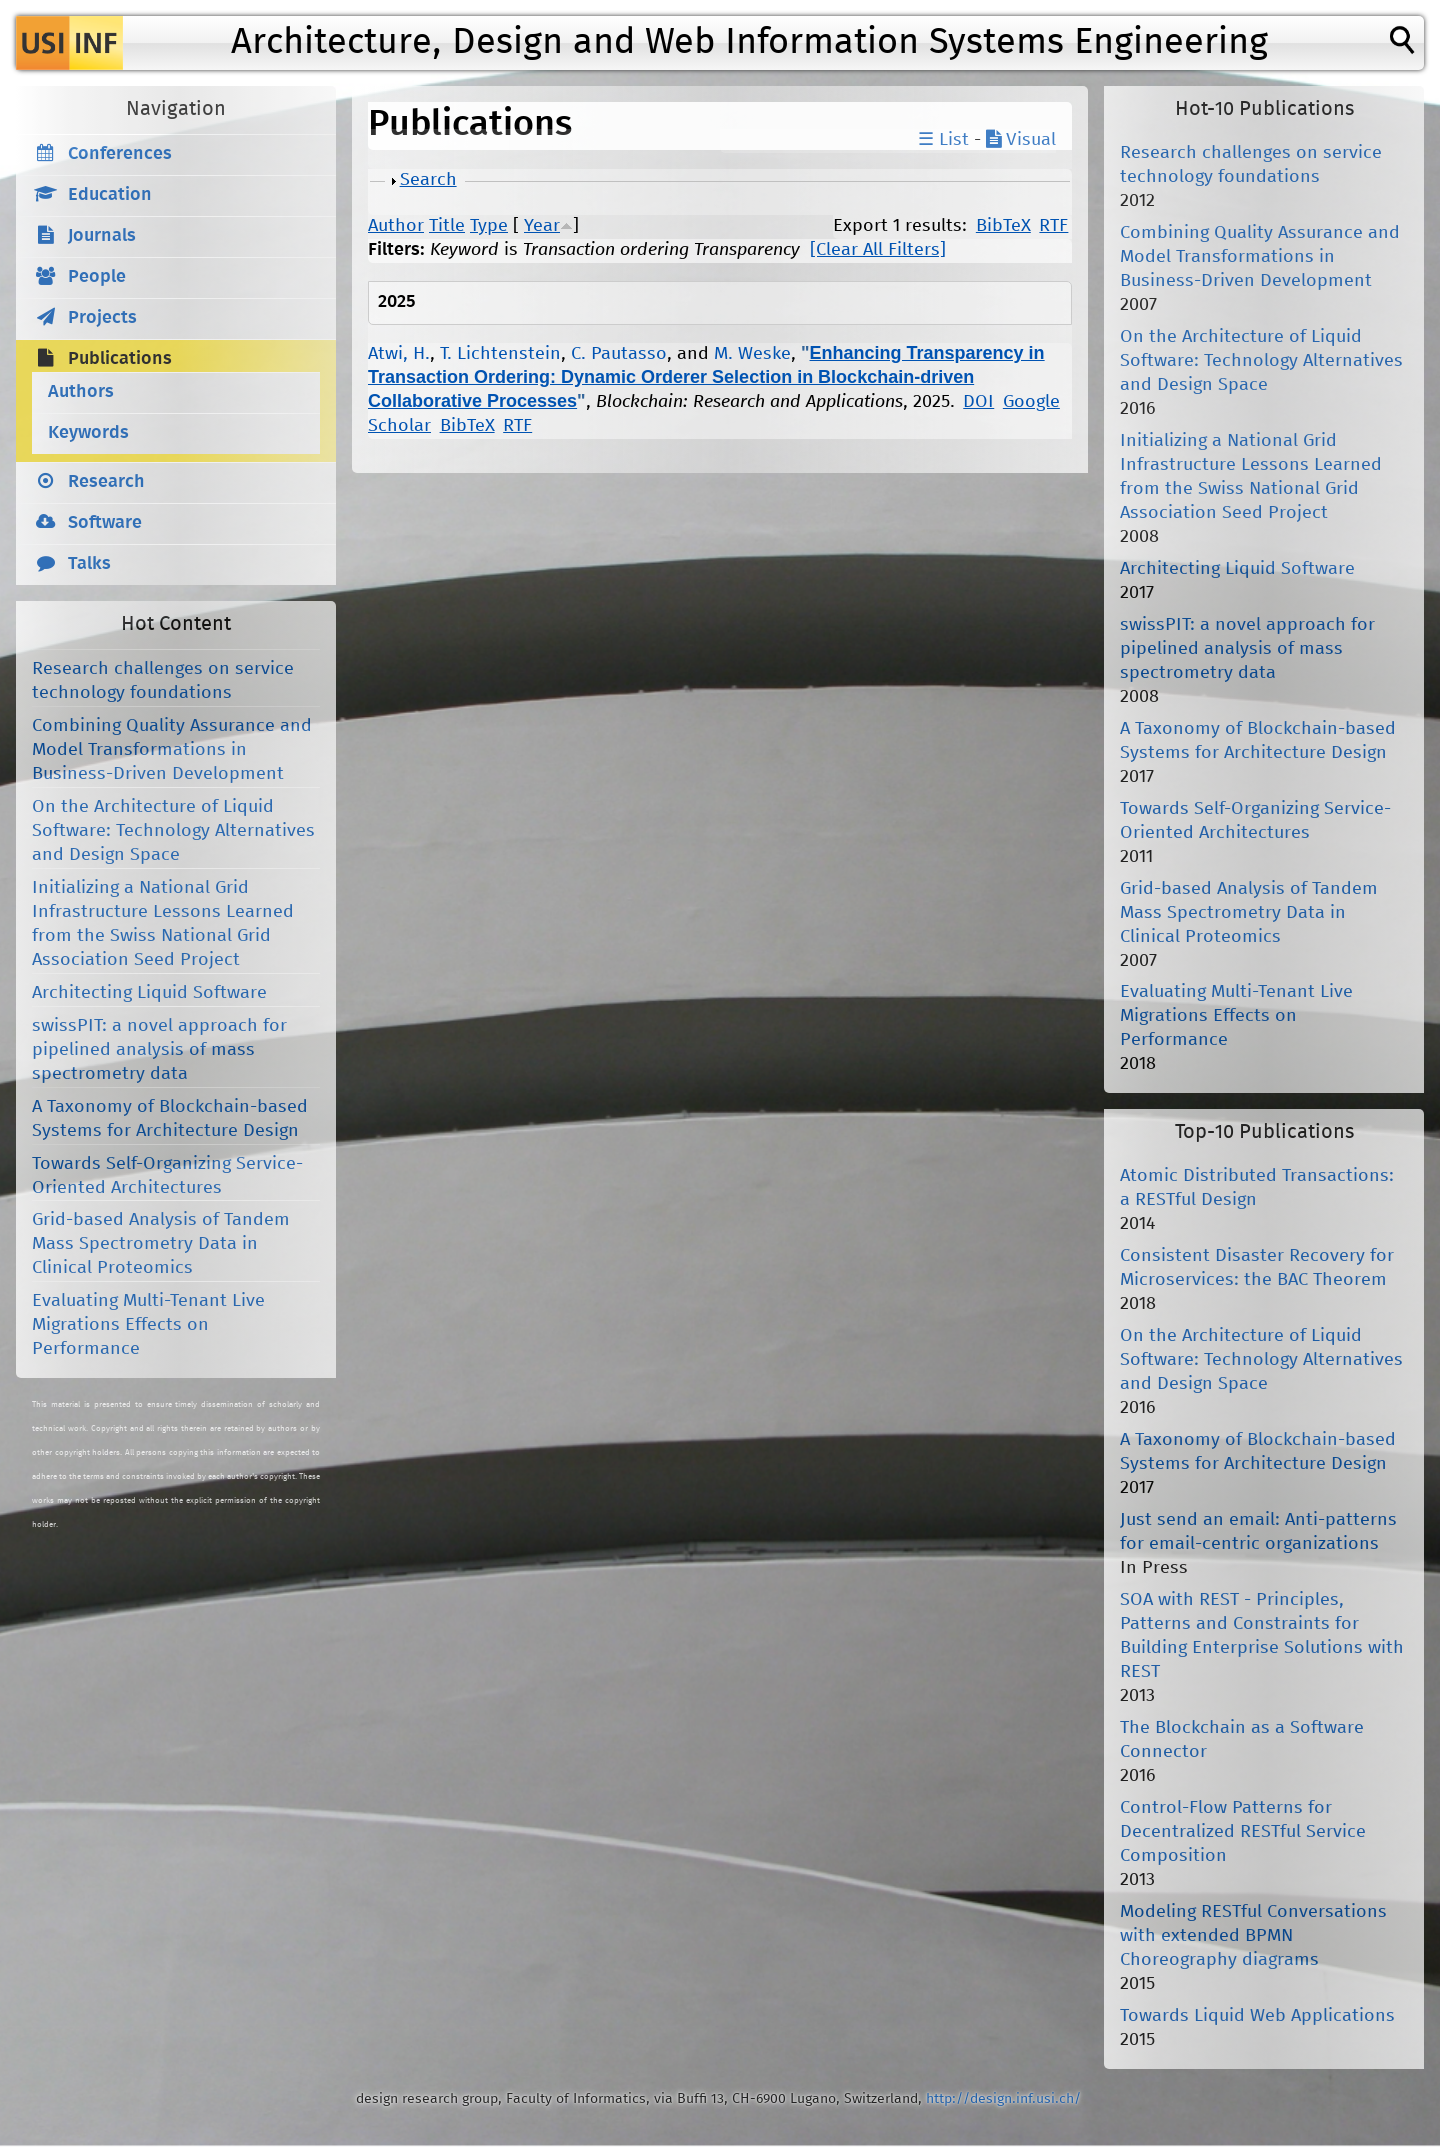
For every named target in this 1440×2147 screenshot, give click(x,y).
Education (110, 195)
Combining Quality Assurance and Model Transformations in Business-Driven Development (172, 750)
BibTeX (1003, 226)
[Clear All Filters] (878, 250)
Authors (81, 392)
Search (428, 180)
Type (489, 226)
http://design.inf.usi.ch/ (1003, 2099)
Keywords (88, 433)
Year (542, 226)
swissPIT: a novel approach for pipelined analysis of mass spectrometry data (159, 1050)
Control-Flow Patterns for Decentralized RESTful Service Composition (1243, 1832)
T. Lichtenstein (500, 354)
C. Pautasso (619, 354)
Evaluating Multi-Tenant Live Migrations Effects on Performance (148, 1325)
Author (396, 226)
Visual (1021, 140)
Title (447, 226)
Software (105, 523)
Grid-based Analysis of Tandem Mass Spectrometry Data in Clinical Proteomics (161, 1244)
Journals (102, 236)
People (97, 277)
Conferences (120, 154)
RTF (1053, 226)
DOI (978, 402)
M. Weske (752, 354)
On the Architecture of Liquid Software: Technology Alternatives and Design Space (173, 831)
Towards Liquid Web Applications (1257, 2016)
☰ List (943, 140)
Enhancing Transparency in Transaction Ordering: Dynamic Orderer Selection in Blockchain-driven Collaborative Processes (706, 377)
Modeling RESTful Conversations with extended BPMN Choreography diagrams (1253, 1936)
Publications (120, 359)
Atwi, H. (399, 354)
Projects (102, 318)
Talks (89, 564)
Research (106, 482)
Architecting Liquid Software (149, 993)
